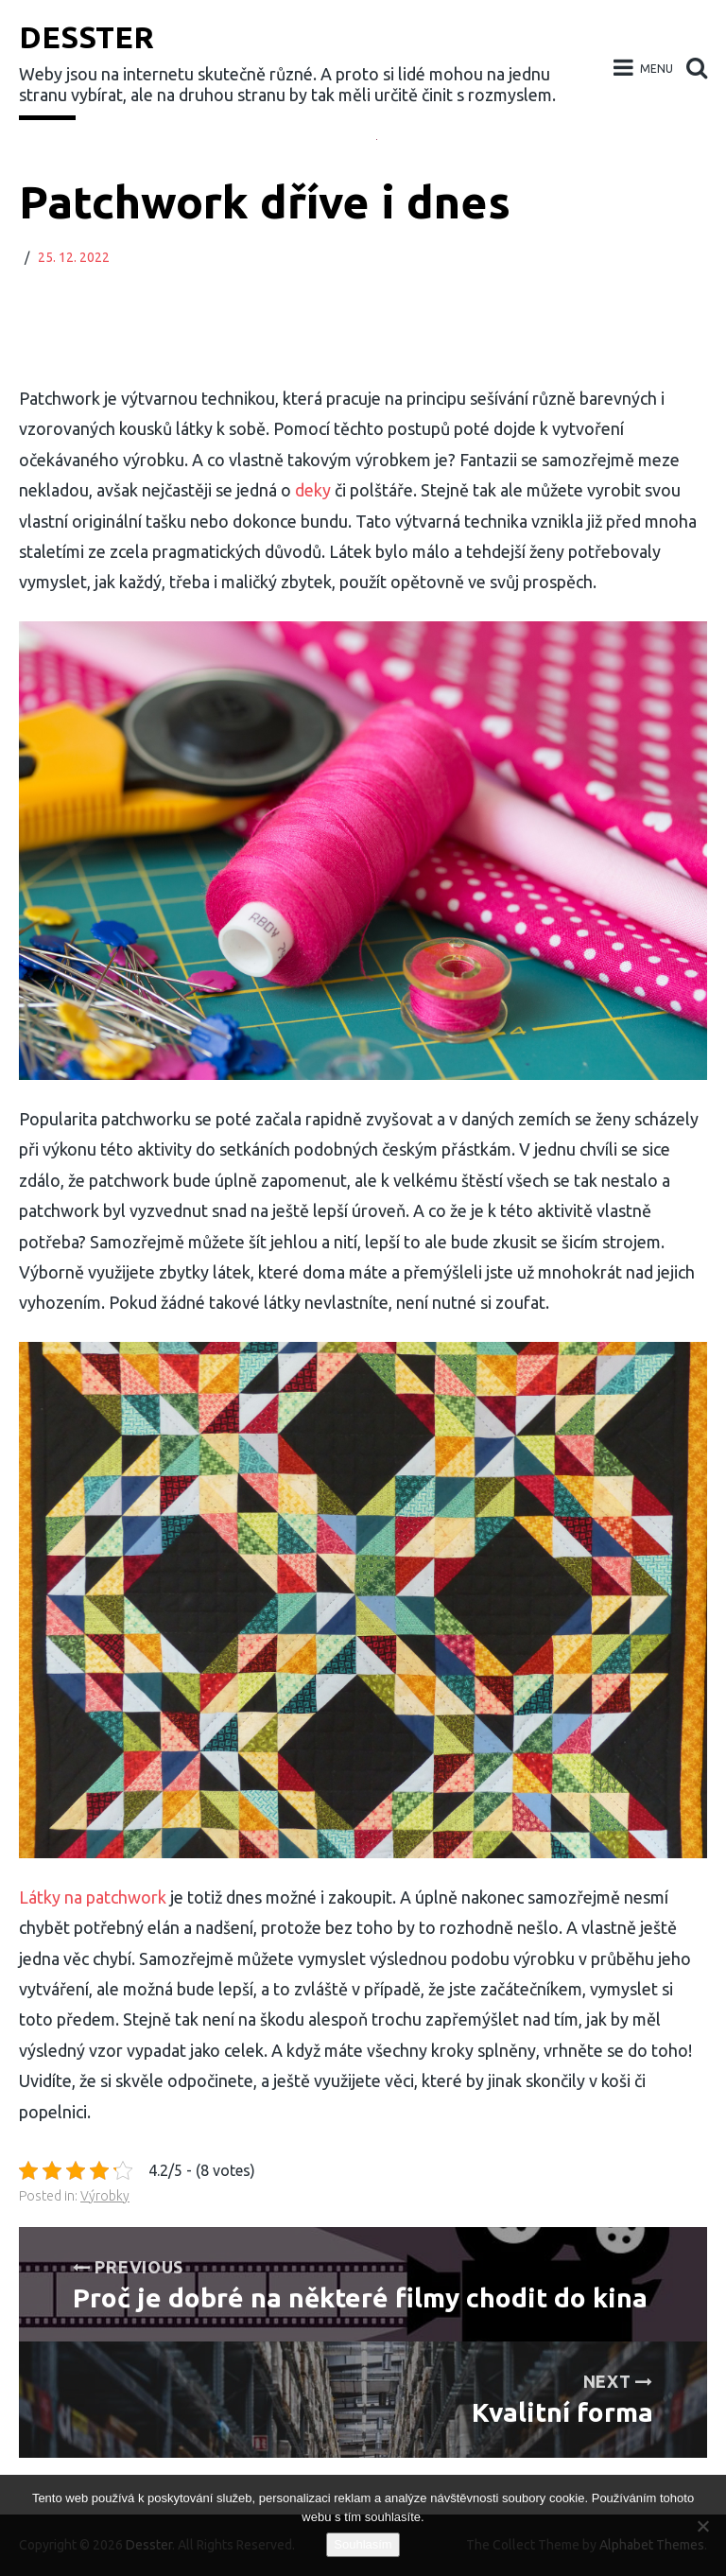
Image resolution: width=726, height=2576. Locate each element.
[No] (702, 2525)
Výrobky (105, 2195)
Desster (86, 37)
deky (311, 489)
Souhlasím (362, 2544)
